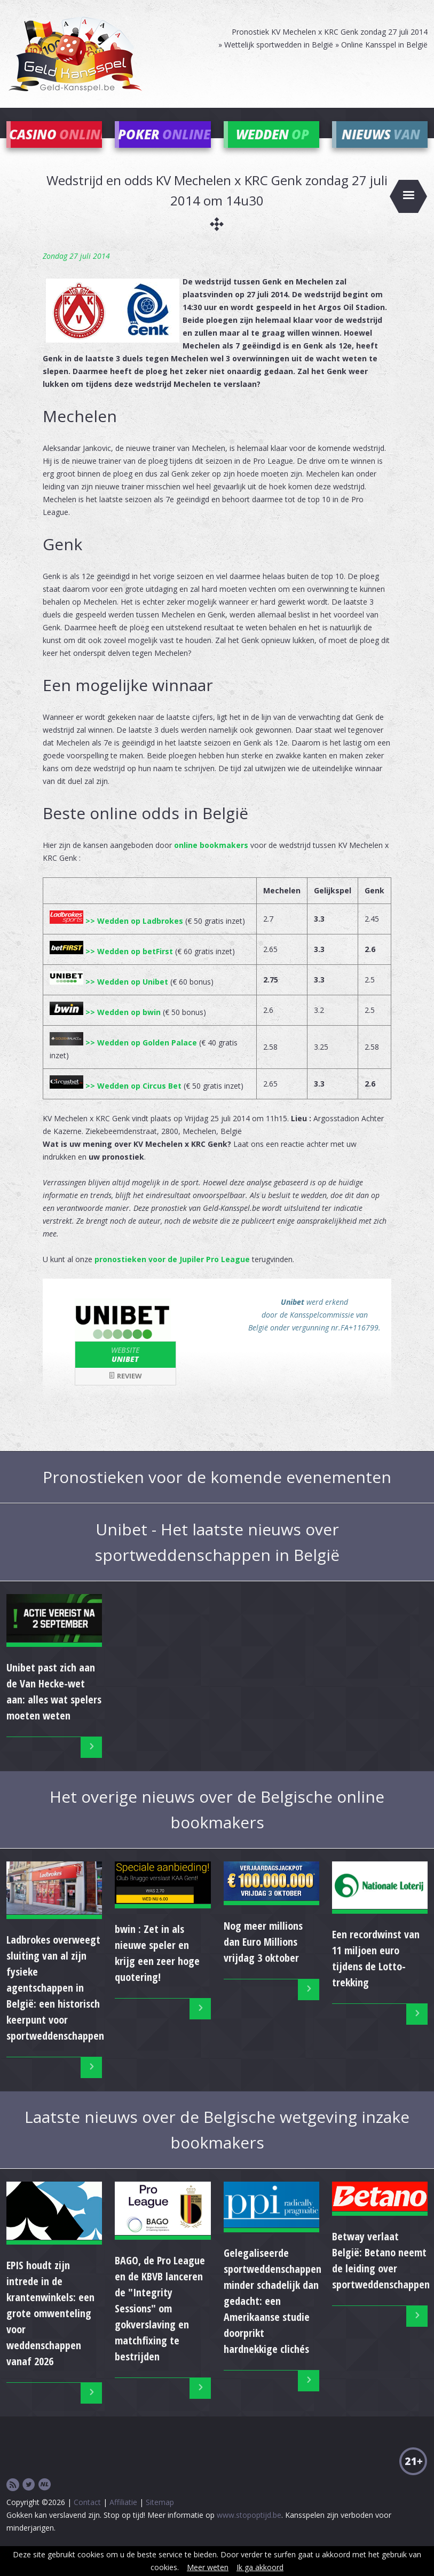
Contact (87, 2518)
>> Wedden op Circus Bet (116, 1102)
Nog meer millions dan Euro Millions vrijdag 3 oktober (263, 1958)
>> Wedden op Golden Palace (123, 1058)
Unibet (125, 1370)
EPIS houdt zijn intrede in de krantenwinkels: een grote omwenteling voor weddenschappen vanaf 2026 (50, 2329)
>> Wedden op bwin (105, 1028)
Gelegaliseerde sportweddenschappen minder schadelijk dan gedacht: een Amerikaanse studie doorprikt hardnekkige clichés (272, 2317)
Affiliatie (123, 2518)
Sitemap (160, 2518)
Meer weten (207, 2567)
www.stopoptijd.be (249, 2531)
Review (125, 1392)
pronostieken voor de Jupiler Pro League (172, 1275)
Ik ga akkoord (259, 2567)
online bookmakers (211, 861)
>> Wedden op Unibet (109, 998)
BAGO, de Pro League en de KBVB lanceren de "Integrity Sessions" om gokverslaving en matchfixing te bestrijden (160, 2324)
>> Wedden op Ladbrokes (116, 937)
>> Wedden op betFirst (111, 967)
